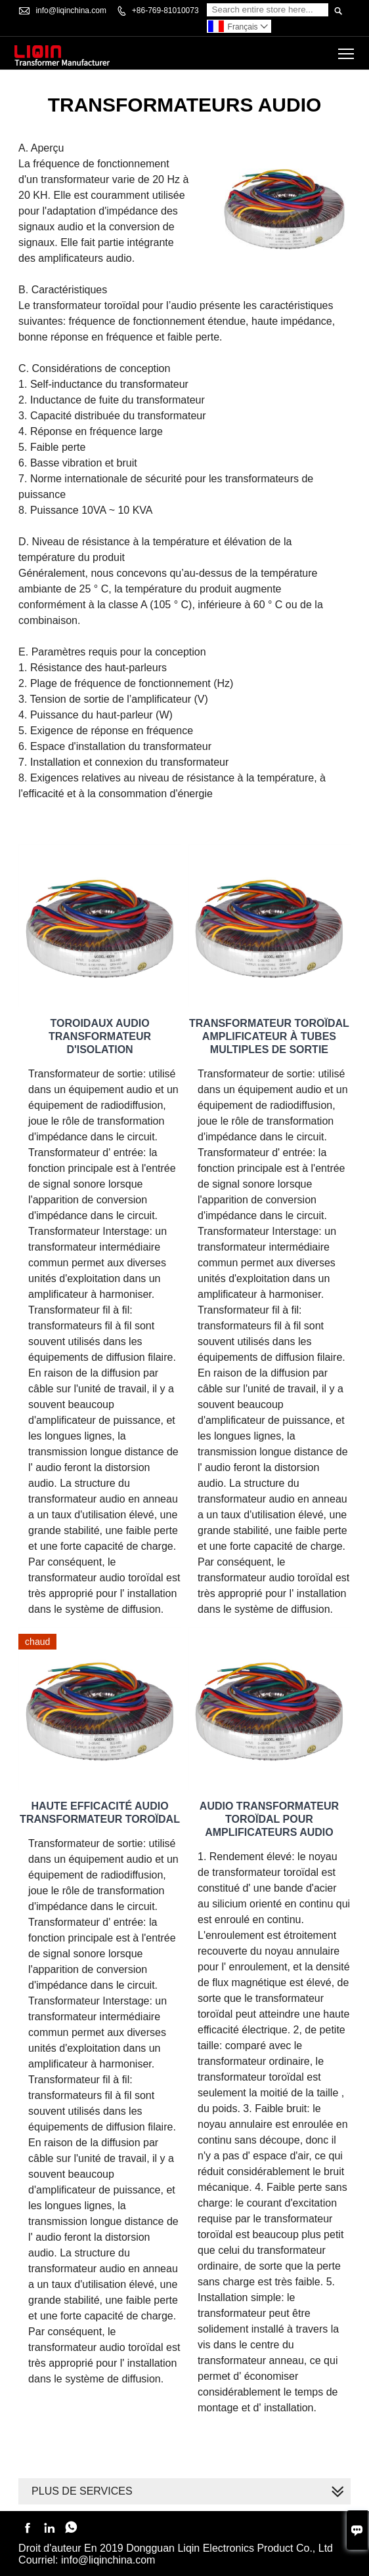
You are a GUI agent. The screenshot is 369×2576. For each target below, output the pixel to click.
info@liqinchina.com (70, 10)
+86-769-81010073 (165, 10)
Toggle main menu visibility (347, 48)
